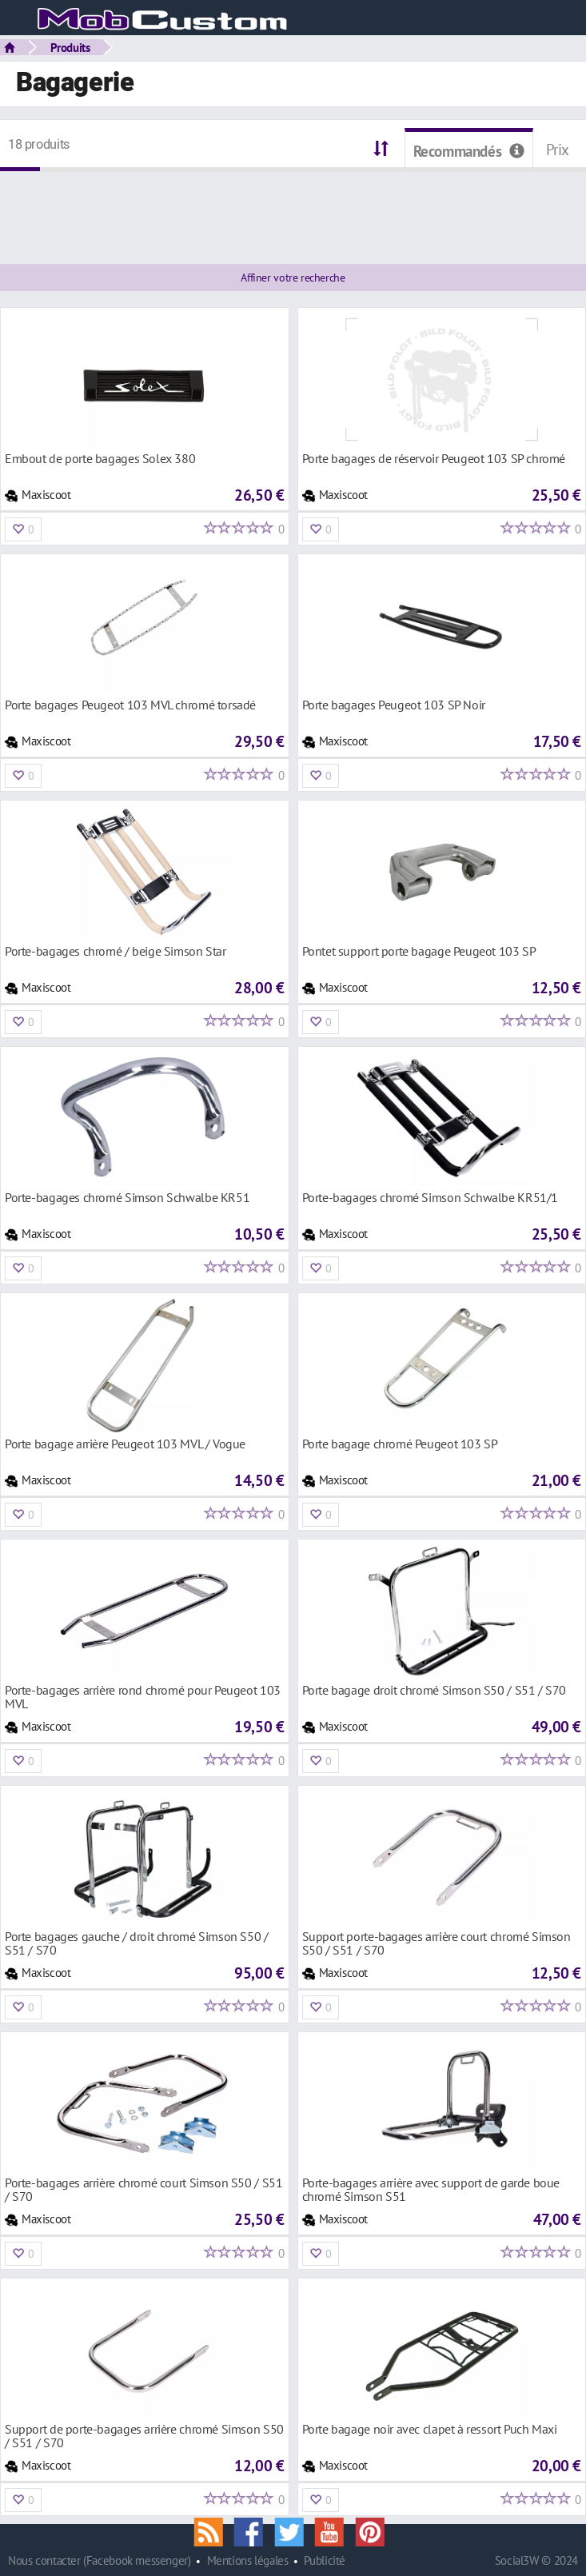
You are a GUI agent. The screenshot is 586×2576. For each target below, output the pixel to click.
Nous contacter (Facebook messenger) (99, 2560)
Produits (70, 47)
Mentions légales (248, 2560)
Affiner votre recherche (293, 277)
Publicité (324, 2560)
